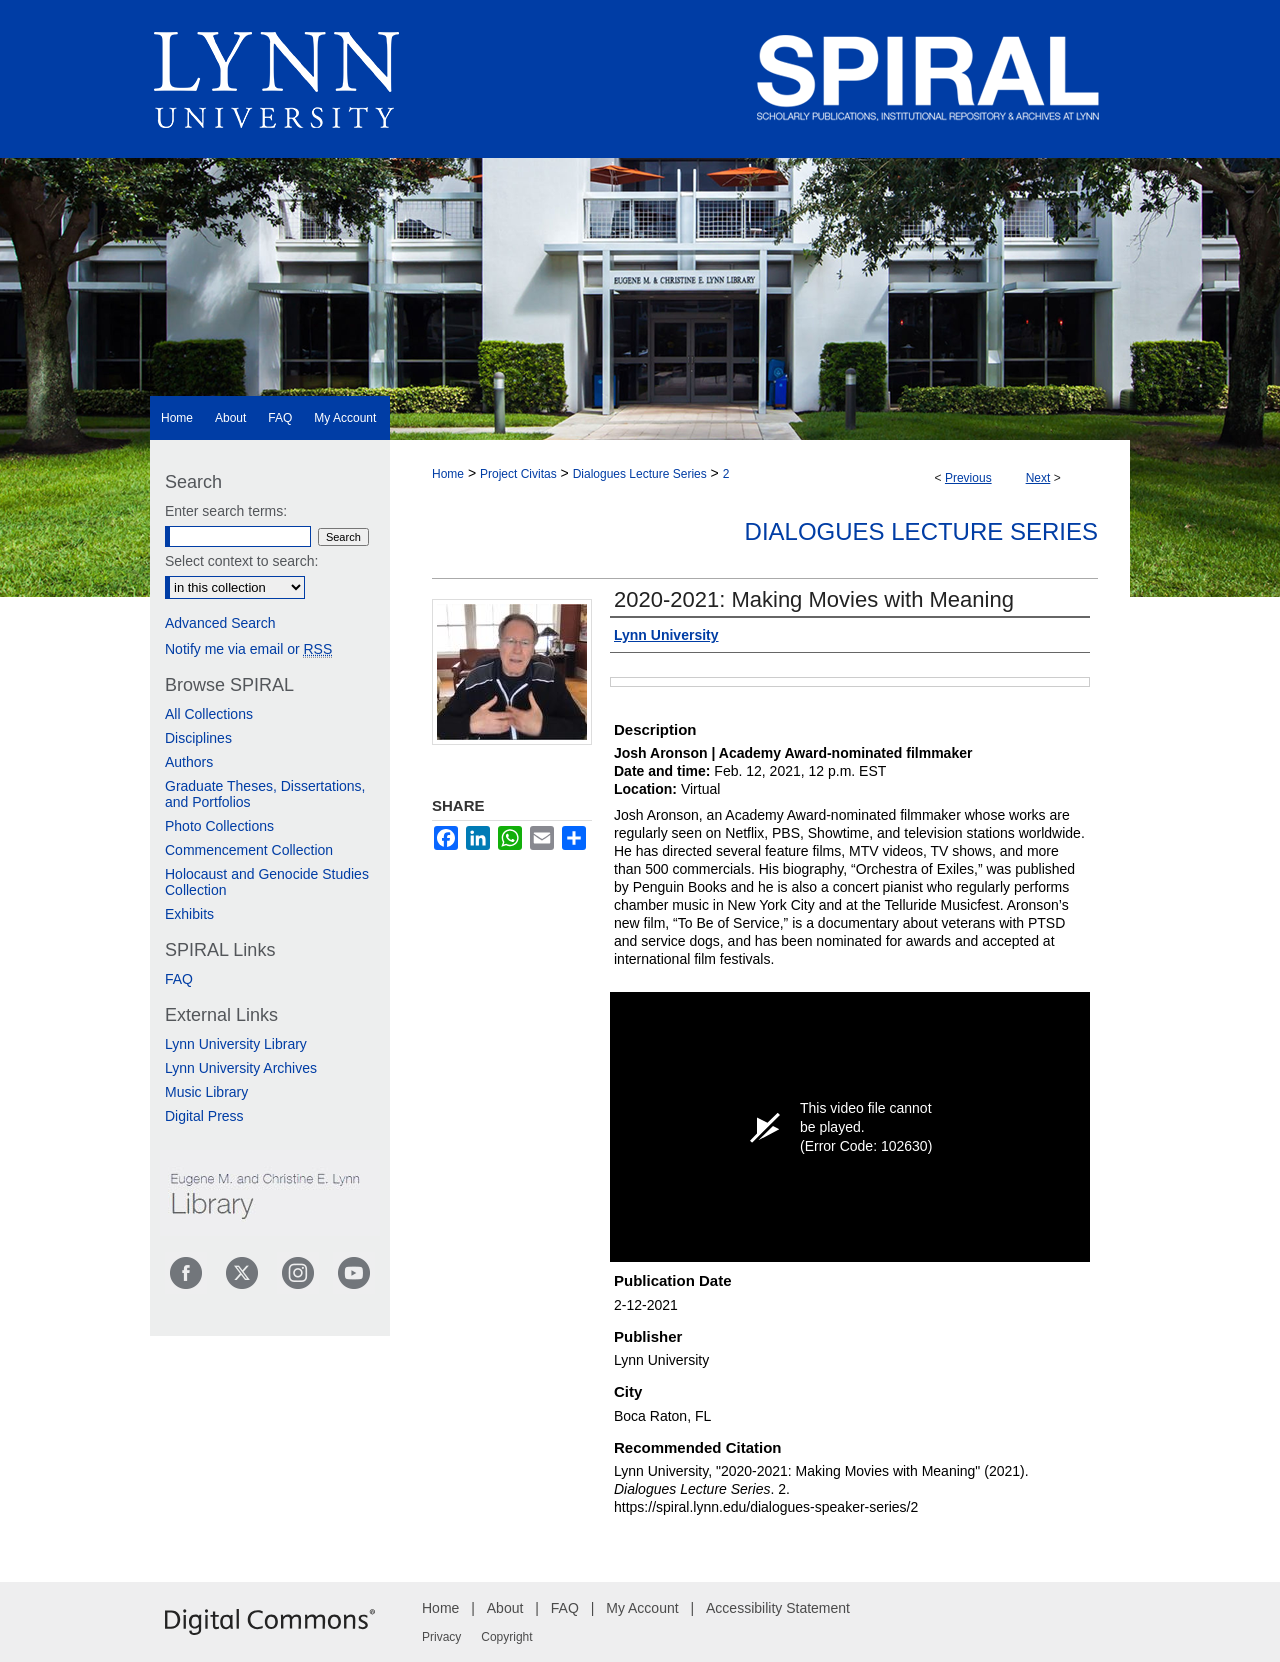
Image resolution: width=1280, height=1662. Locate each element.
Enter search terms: (226, 511)
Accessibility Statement (778, 1608)
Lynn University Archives (241, 1068)
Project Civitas (518, 474)
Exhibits (189, 914)
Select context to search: (241, 561)
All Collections (209, 714)
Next (1038, 478)
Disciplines (198, 738)
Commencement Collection (249, 850)
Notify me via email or (248, 649)
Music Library (206, 1092)
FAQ (179, 979)
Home (448, 474)
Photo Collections (219, 826)
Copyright (506, 1637)
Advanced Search (220, 623)
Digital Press (204, 1116)
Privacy (441, 1637)
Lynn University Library (236, 1044)
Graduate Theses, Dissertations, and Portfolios (265, 794)
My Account (642, 1608)
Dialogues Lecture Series (640, 474)
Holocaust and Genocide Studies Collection (267, 882)
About (505, 1608)
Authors (189, 762)
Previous (968, 478)
